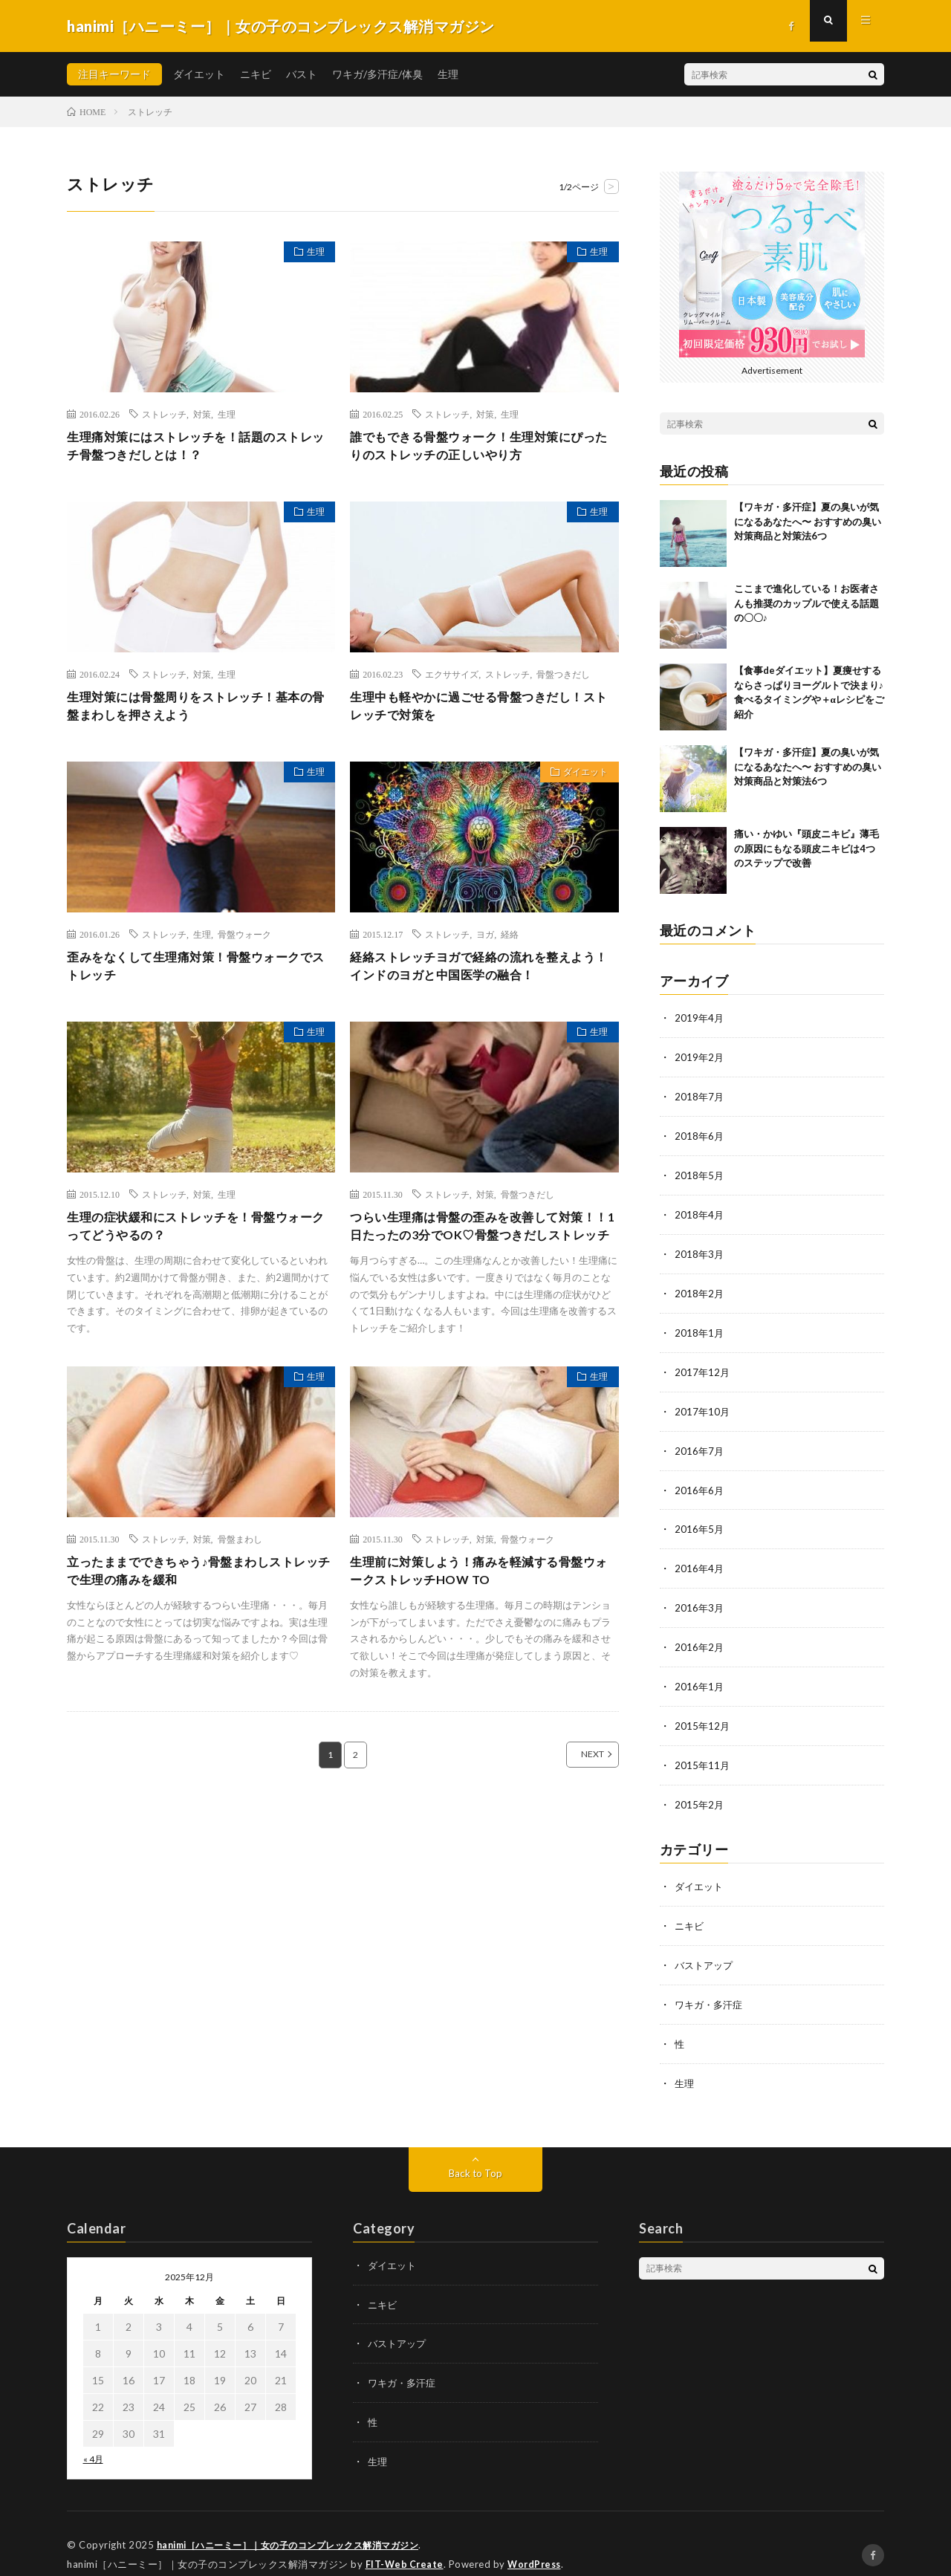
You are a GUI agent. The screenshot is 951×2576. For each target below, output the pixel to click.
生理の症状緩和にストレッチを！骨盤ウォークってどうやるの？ (197, 1240)
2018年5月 (700, 1172)
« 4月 (93, 2439)
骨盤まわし (240, 1574)
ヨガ (485, 942)
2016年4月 (700, 1558)
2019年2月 (700, 1056)
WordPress (538, 2543)
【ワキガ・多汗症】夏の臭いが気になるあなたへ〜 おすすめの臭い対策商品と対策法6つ (807, 521)
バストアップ (706, 1948)
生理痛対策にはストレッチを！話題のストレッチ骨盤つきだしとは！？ (197, 447)
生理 (448, 74)
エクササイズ (451, 677)
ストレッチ (164, 413)
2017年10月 (703, 1404)
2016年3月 (700, 1597)
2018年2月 (700, 1288)
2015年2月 (700, 1790)
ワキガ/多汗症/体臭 (377, 74)
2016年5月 (700, 1520)
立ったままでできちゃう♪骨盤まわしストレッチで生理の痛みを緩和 (201, 1608)
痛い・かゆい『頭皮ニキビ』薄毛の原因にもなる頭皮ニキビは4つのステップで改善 (806, 848)
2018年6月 (700, 1133)
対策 (202, 413)
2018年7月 (700, 1095)
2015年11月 (703, 1751)
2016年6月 (700, 1481)
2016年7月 (700, 1442)
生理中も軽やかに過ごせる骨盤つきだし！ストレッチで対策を (480, 711)
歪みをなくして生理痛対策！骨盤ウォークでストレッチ (197, 976)
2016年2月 (700, 1635)
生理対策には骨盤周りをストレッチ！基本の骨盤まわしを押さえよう (197, 711)
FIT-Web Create (406, 2543)
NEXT (576, 1794)
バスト (301, 74)
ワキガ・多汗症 (711, 1987)
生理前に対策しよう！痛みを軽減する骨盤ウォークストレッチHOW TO (480, 1608)
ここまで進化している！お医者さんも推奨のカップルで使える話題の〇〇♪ (806, 603)
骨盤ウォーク (244, 942)
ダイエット (199, 74)
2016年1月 (700, 1674)
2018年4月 (700, 1210)
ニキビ (255, 74)
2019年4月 (700, 1017)
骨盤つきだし (563, 677)
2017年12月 (703, 1365)
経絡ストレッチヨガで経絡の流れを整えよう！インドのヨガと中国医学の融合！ (480, 976)
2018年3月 (700, 1249)
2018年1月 (700, 1326)
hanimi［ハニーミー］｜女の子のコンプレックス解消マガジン (299, 2524)
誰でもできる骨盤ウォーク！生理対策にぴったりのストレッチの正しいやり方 (480, 447)
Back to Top (476, 2153)
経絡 (510, 942)
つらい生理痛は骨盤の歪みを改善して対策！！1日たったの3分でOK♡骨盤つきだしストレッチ (478, 1250)
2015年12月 (703, 1713)
